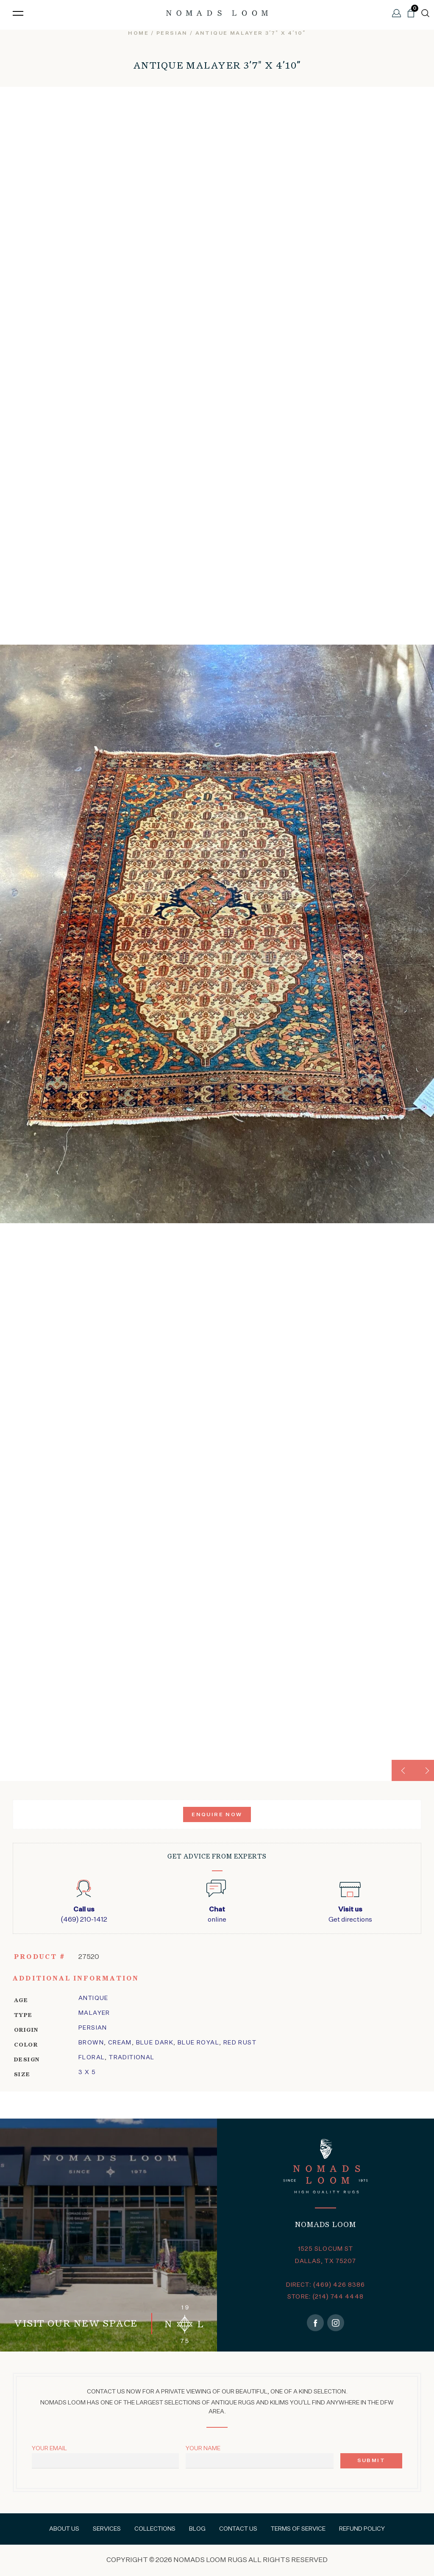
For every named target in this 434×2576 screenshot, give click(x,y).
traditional (131, 2058)
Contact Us (238, 2529)
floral (91, 2058)
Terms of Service (298, 2529)
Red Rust (239, 2043)
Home (138, 33)
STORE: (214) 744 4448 (325, 2297)
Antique (93, 1998)
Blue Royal (198, 2043)
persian (172, 33)
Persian (92, 2028)
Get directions (350, 1914)
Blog (197, 2529)
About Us (64, 2529)
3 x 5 (87, 2072)
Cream (120, 2043)
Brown (91, 2043)
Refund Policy (362, 2529)
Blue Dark (155, 2043)
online (217, 1914)
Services (107, 2529)
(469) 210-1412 (84, 1914)
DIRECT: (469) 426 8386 (325, 2285)
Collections (154, 2529)
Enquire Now (217, 1814)
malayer (94, 2013)
